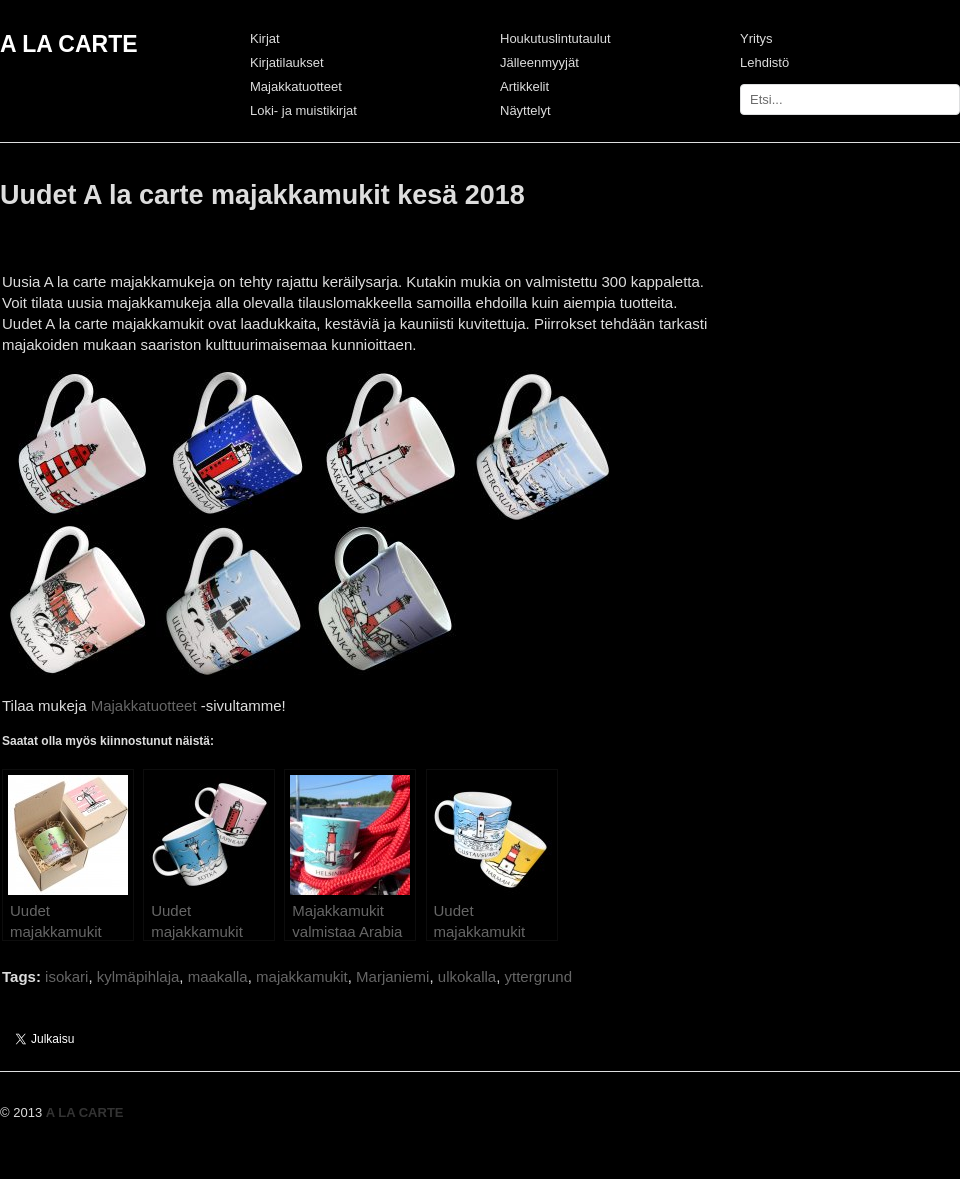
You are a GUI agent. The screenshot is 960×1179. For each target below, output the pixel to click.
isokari (66, 976)
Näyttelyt (525, 110)
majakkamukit (302, 976)
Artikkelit (524, 86)
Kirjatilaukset (287, 62)
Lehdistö (764, 62)
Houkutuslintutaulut (555, 38)
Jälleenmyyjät (539, 62)
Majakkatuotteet (296, 86)
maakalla (218, 976)
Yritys (756, 38)
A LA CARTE (69, 44)
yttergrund (539, 976)
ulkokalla (467, 976)
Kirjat (265, 38)
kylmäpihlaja (138, 976)
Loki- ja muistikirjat (303, 110)
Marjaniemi (392, 976)
